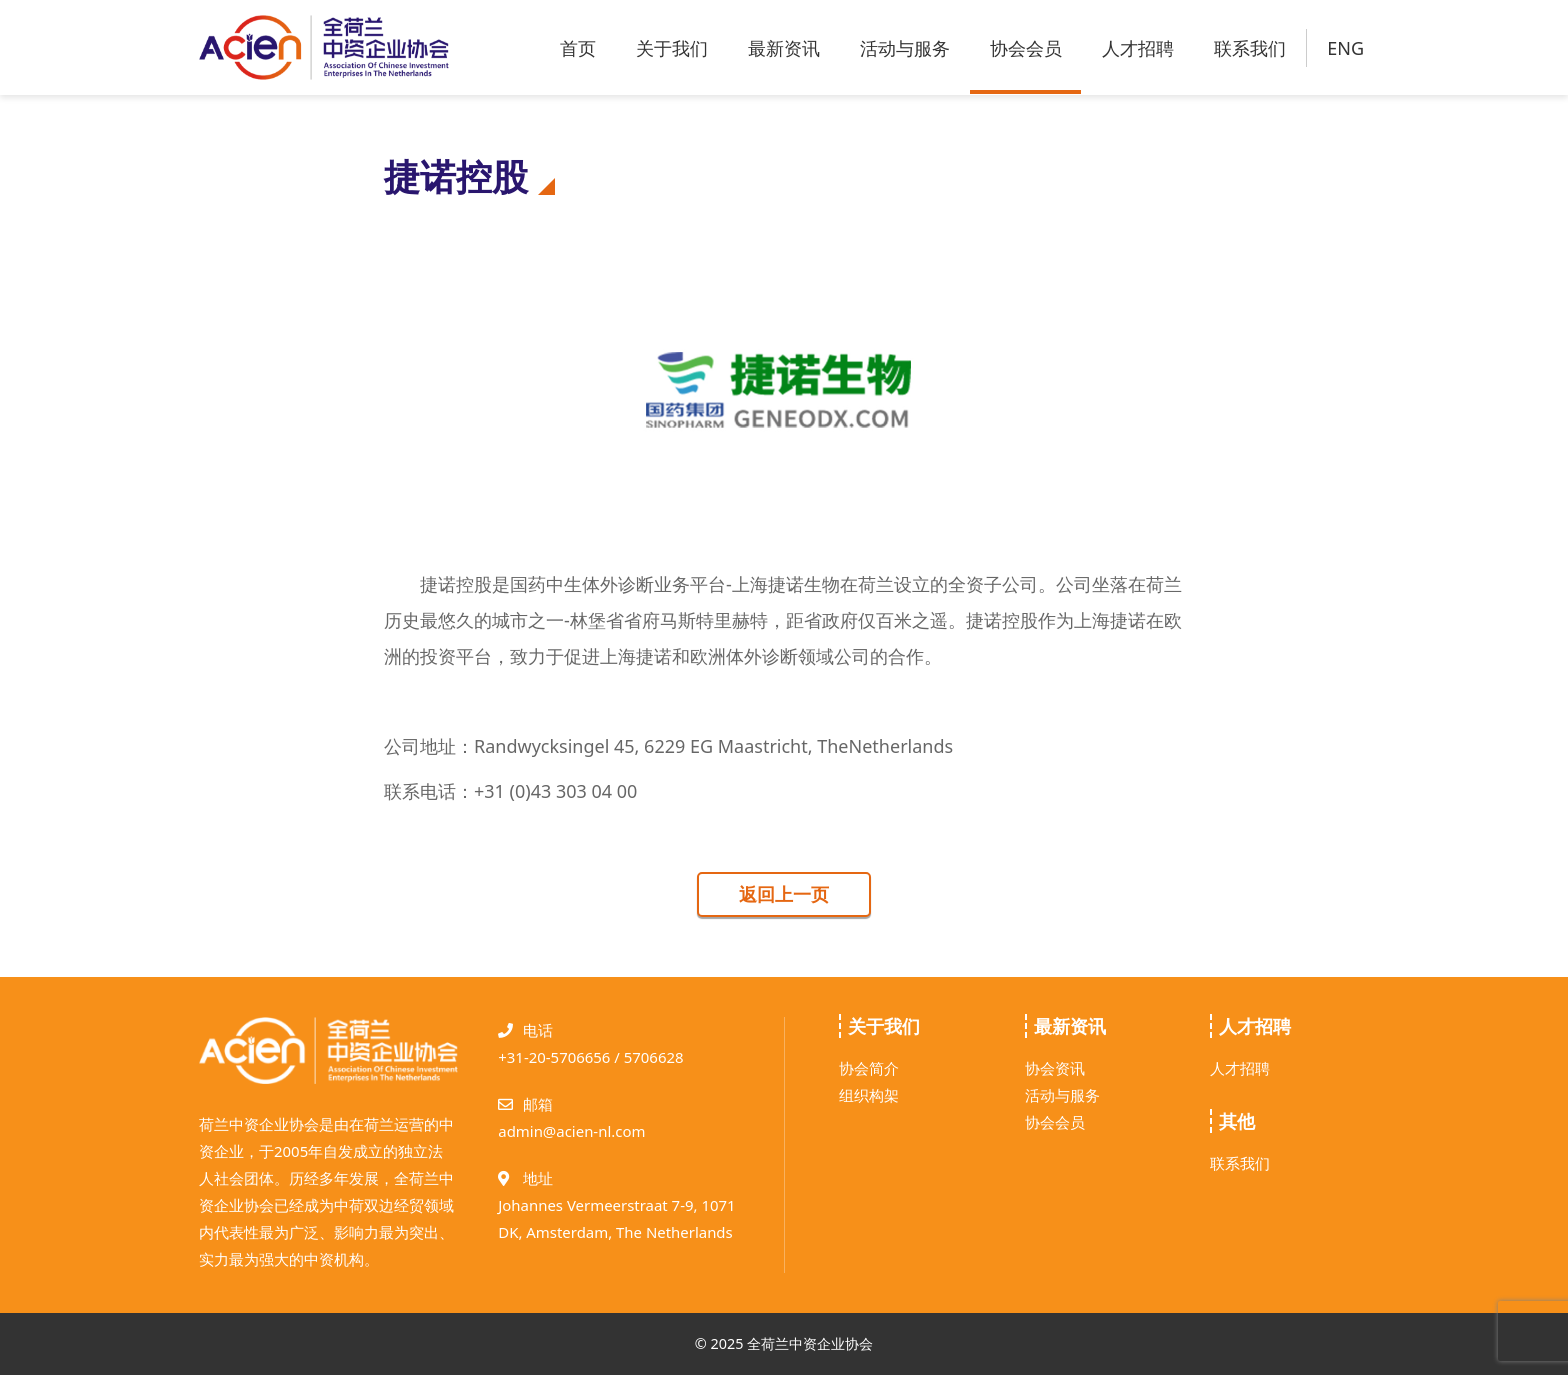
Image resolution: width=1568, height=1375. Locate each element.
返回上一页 (784, 894)
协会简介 (869, 1068)
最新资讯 (784, 48)
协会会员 (1026, 48)
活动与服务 (905, 48)
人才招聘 (1138, 48)
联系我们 (1250, 48)
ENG (1345, 48)
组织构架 (869, 1095)
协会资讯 (1055, 1068)
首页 (578, 48)
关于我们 (672, 48)
